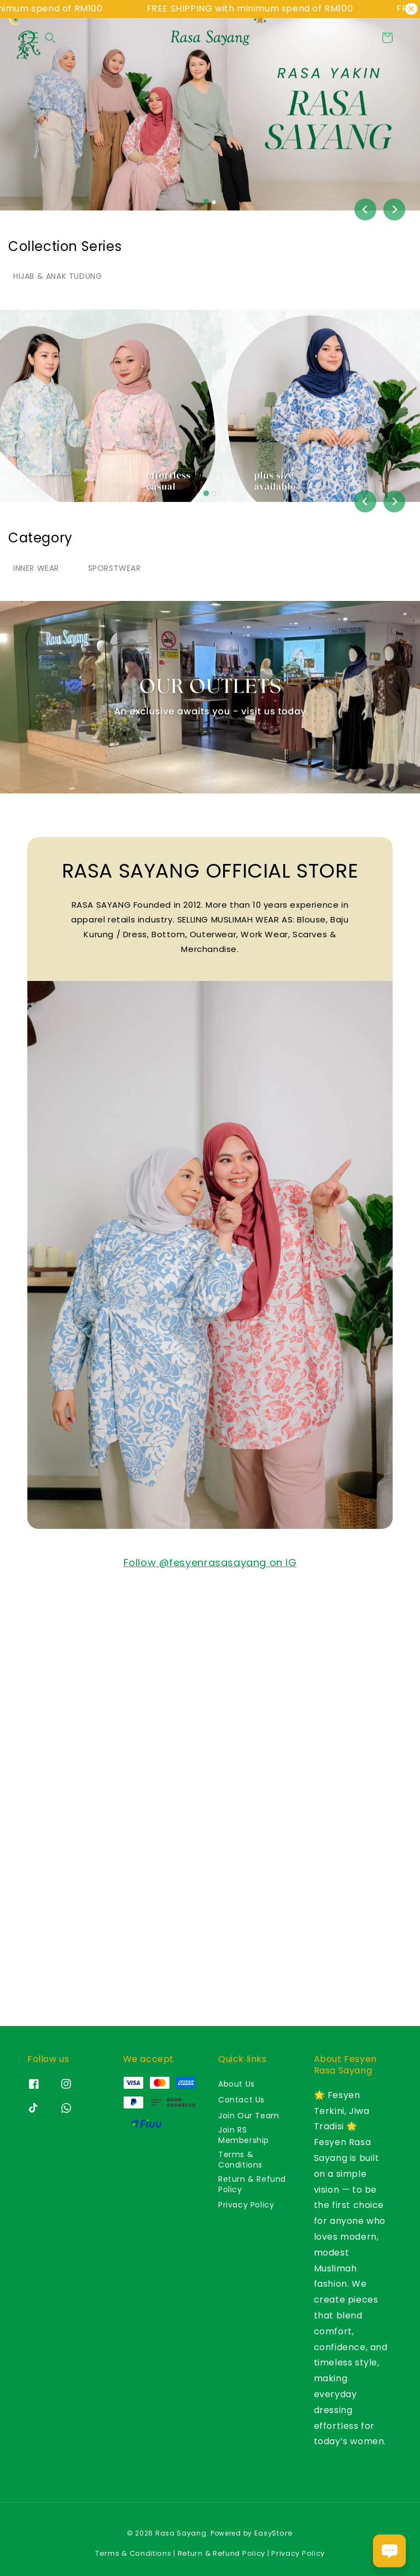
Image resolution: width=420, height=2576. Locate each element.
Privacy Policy (246, 2204)
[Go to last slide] (365, 209)
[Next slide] (394, 209)
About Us (236, 2084)
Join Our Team (248, 2115)
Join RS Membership (243, 2134)
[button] (33, 38)
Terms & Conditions (240, 2159)
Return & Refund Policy (252, 2184)
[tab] (206, 202)
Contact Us (241, 2099)
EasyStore (273, 2533)
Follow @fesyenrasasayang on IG (210, 1562)
